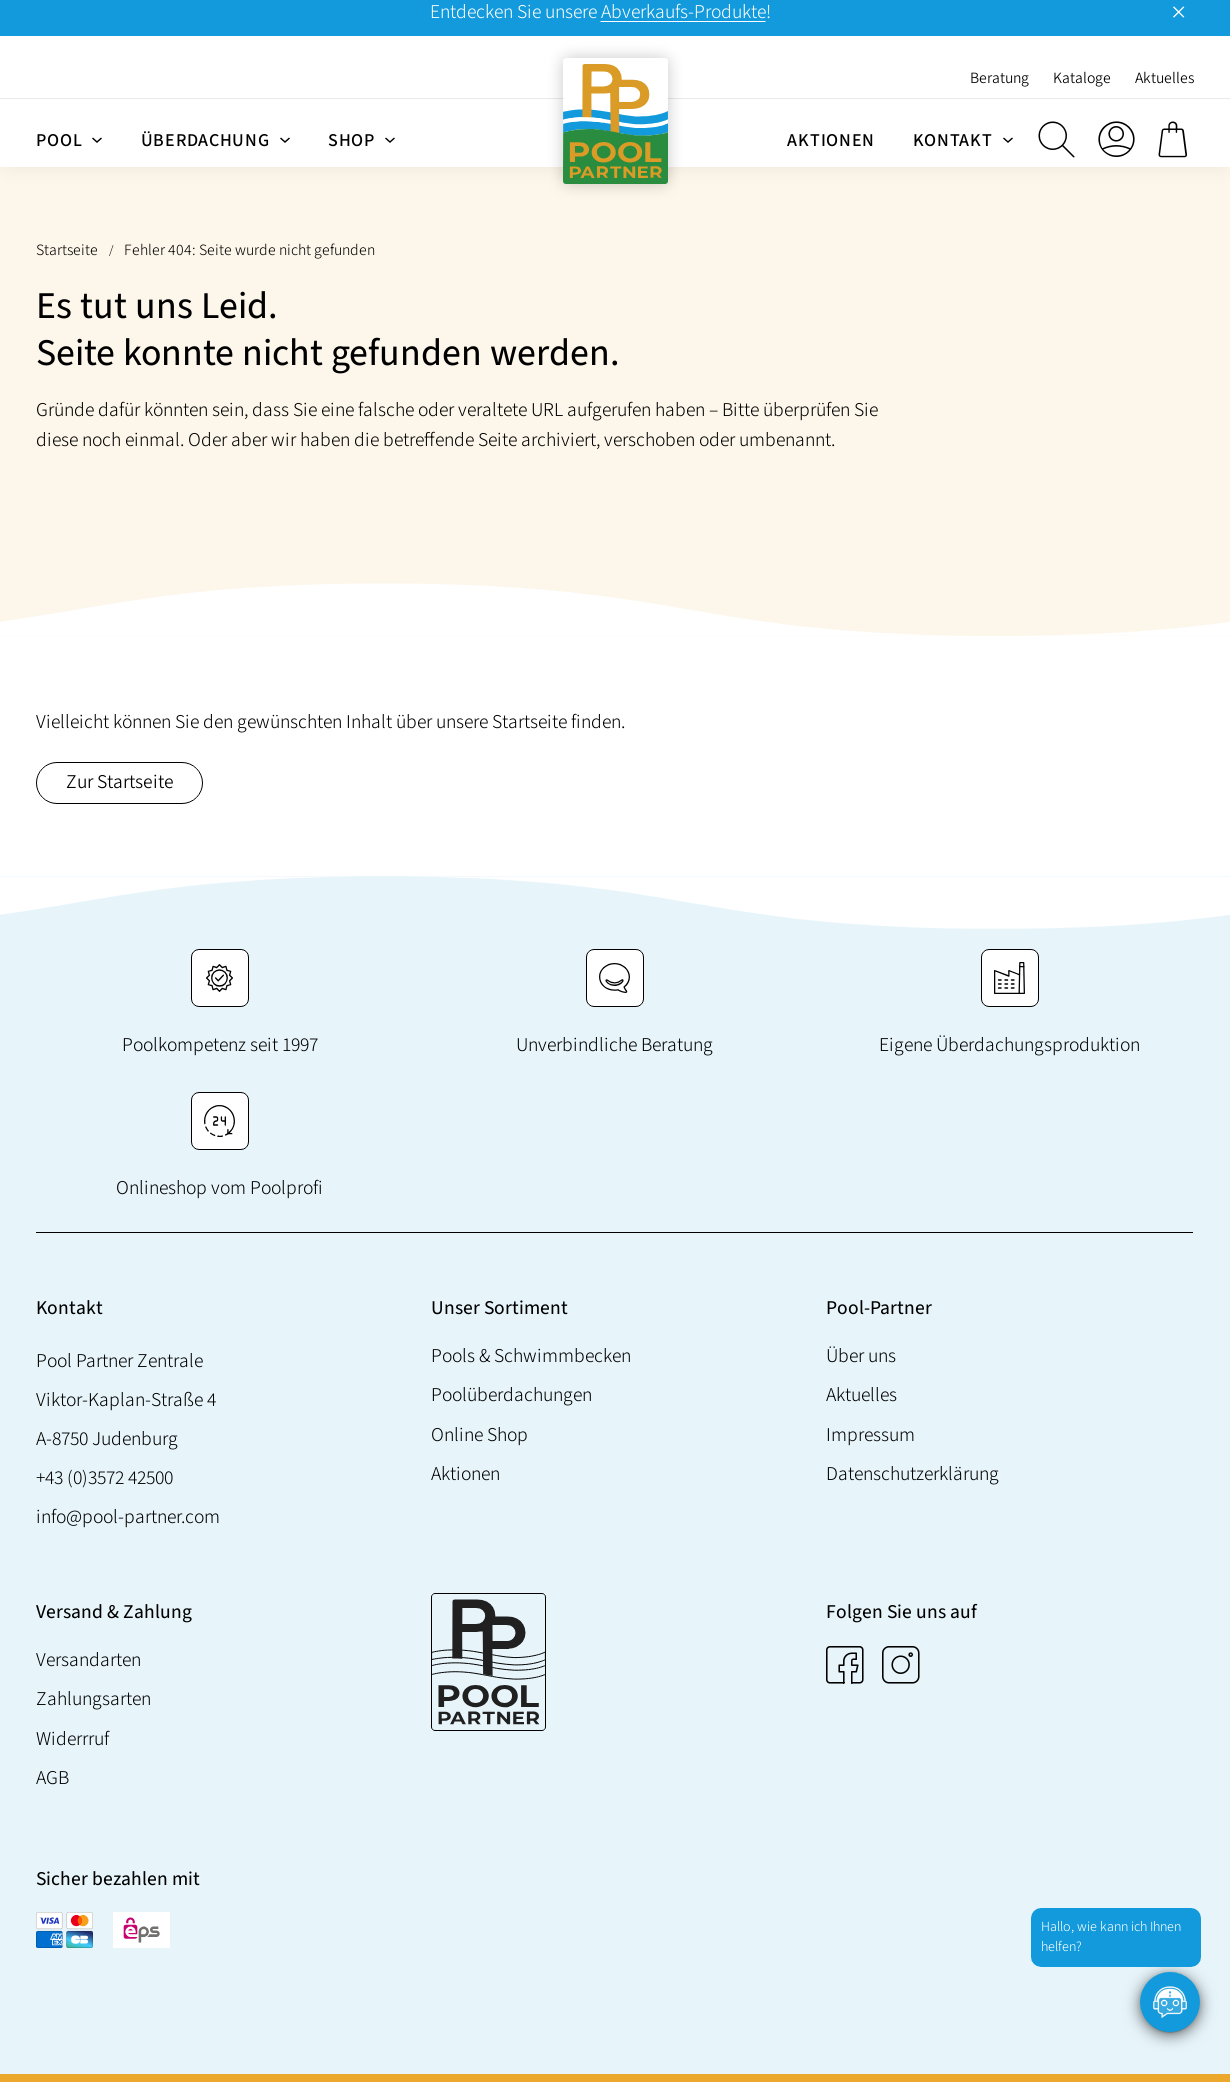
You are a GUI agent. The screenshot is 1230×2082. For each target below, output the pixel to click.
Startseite (67, 250)
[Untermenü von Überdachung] (285, 139)
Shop (351, 140)
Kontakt (953, 140)
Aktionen (465, 1474)
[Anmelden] (1116, 139)
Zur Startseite (120, 782)
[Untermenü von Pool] (97, 139)
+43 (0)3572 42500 (104, 1478)
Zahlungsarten (93, 1699)
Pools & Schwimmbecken (531, 1356)
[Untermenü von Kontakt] (1008, 139)
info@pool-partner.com (128, 1517)
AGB (52, 1778)
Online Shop (479, 1435)
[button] (1056, 139)
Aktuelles (861, 1395)
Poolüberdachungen (511, 1395)
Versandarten (88, 1660)
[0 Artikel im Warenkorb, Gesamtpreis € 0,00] (1176, 139)
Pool (59, 140)
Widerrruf (72, 1739)
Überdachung (205, 140)
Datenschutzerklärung (912, 1474)
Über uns (861, 1356)
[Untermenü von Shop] (390, 139)
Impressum (870, 1435)
